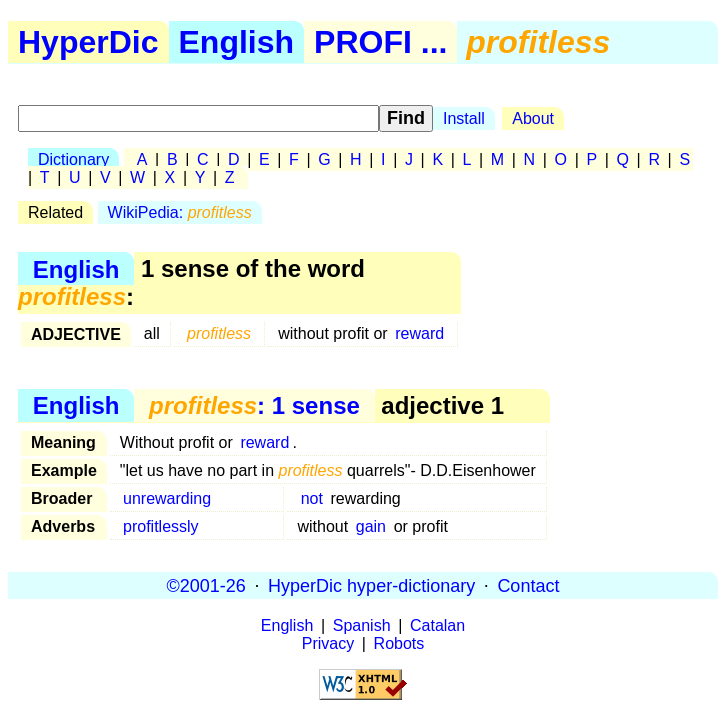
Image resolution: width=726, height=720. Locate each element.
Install (464, 118)
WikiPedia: (180, 212)
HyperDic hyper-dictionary (371, 585)
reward (419, 333)
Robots (399, 643)
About (533, 118)
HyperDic (88, 42)
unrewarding (167, 498)
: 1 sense (254, 405)
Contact (528, 585)
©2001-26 (206, 585)
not (312, 498)
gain (371, 526)
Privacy (328, 643)
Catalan (437, 625)
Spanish (362, 625)
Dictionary (73, 159)
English (237, 42)
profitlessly (161, 526)
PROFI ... (380, 42)
